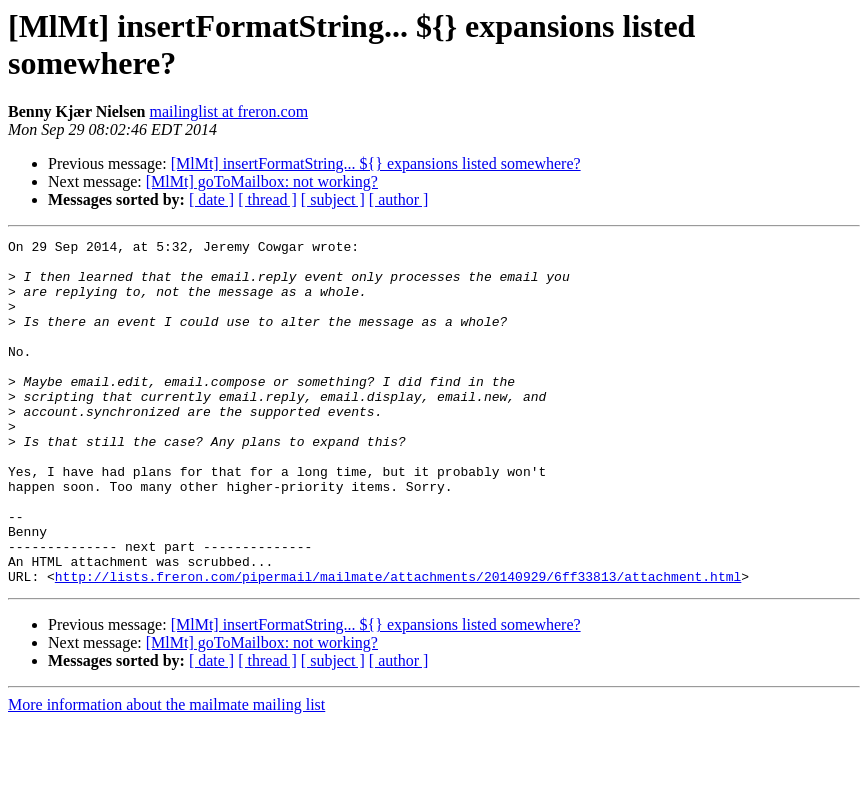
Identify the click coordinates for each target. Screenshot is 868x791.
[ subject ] (333, 199)
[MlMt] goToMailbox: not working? (262, 181)
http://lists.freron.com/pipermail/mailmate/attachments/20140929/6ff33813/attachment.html (398, 645)
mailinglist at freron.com (228, 111)
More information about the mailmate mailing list (166, 773)
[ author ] (399, 199)
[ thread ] (267, 199)
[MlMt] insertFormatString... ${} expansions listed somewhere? (376, 163)
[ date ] (211, 199)
